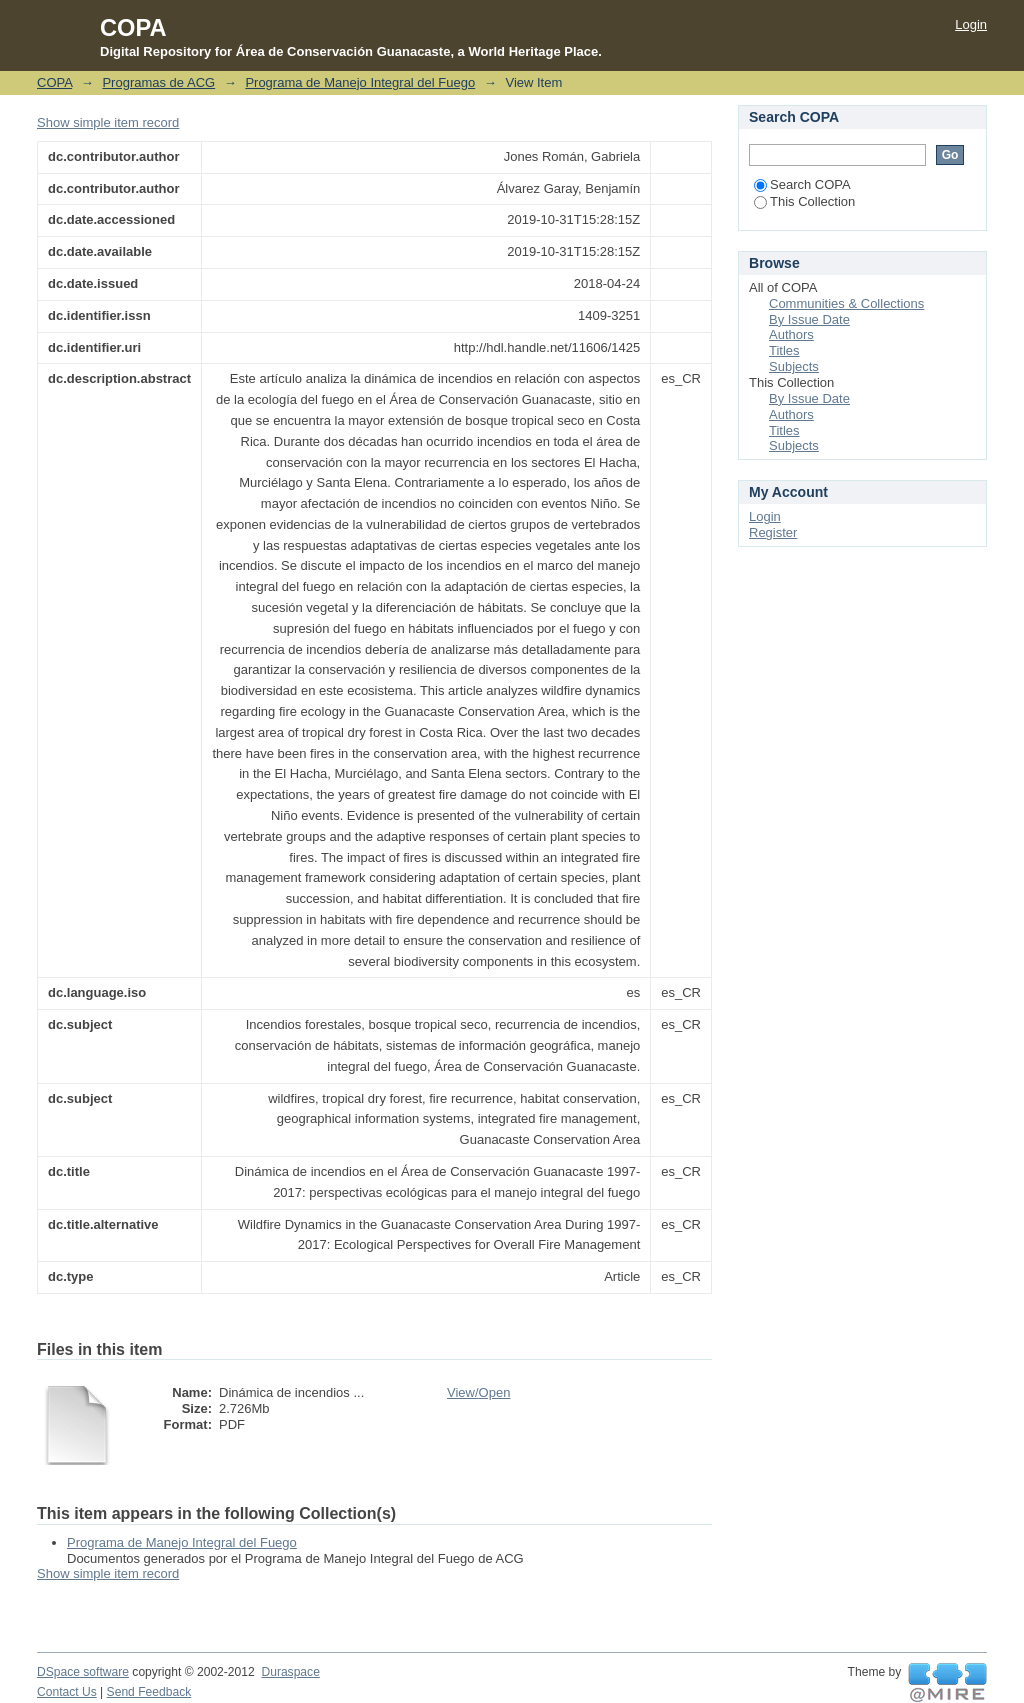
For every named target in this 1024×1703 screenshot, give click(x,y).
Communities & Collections (846, 303)
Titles (784, 350)
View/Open (478, 1392)
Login (971, 24)
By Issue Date (809, 319)
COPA (54, 82)
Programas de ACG (158, 82)
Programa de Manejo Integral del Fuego (360, 82)
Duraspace (290, 1672)
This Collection (804, 201)
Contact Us (67, 1692)
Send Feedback (149, 1692)
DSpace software (83, 1672)
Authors (791, 334)
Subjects (794, 366)
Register (773, 532)
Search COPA (802, 184)
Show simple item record (108, 122)
